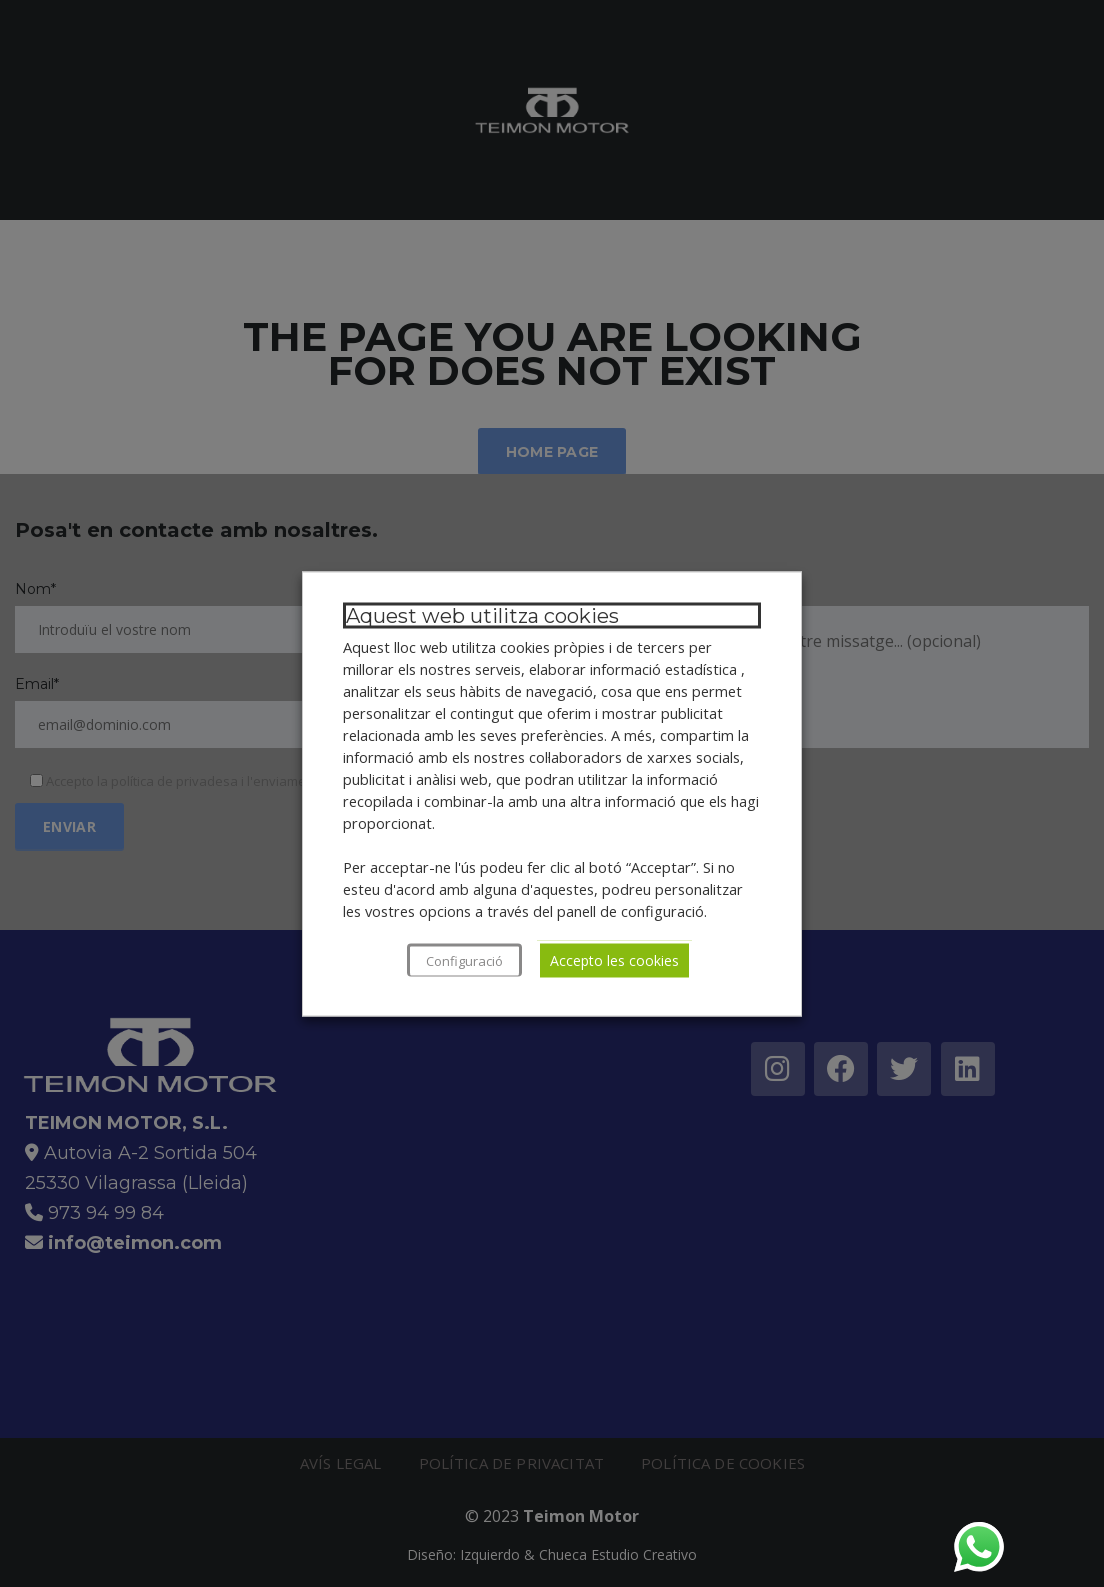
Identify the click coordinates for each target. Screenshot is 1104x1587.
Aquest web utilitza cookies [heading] (482, 615)
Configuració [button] (464, 960)
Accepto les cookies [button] (614, 959)
